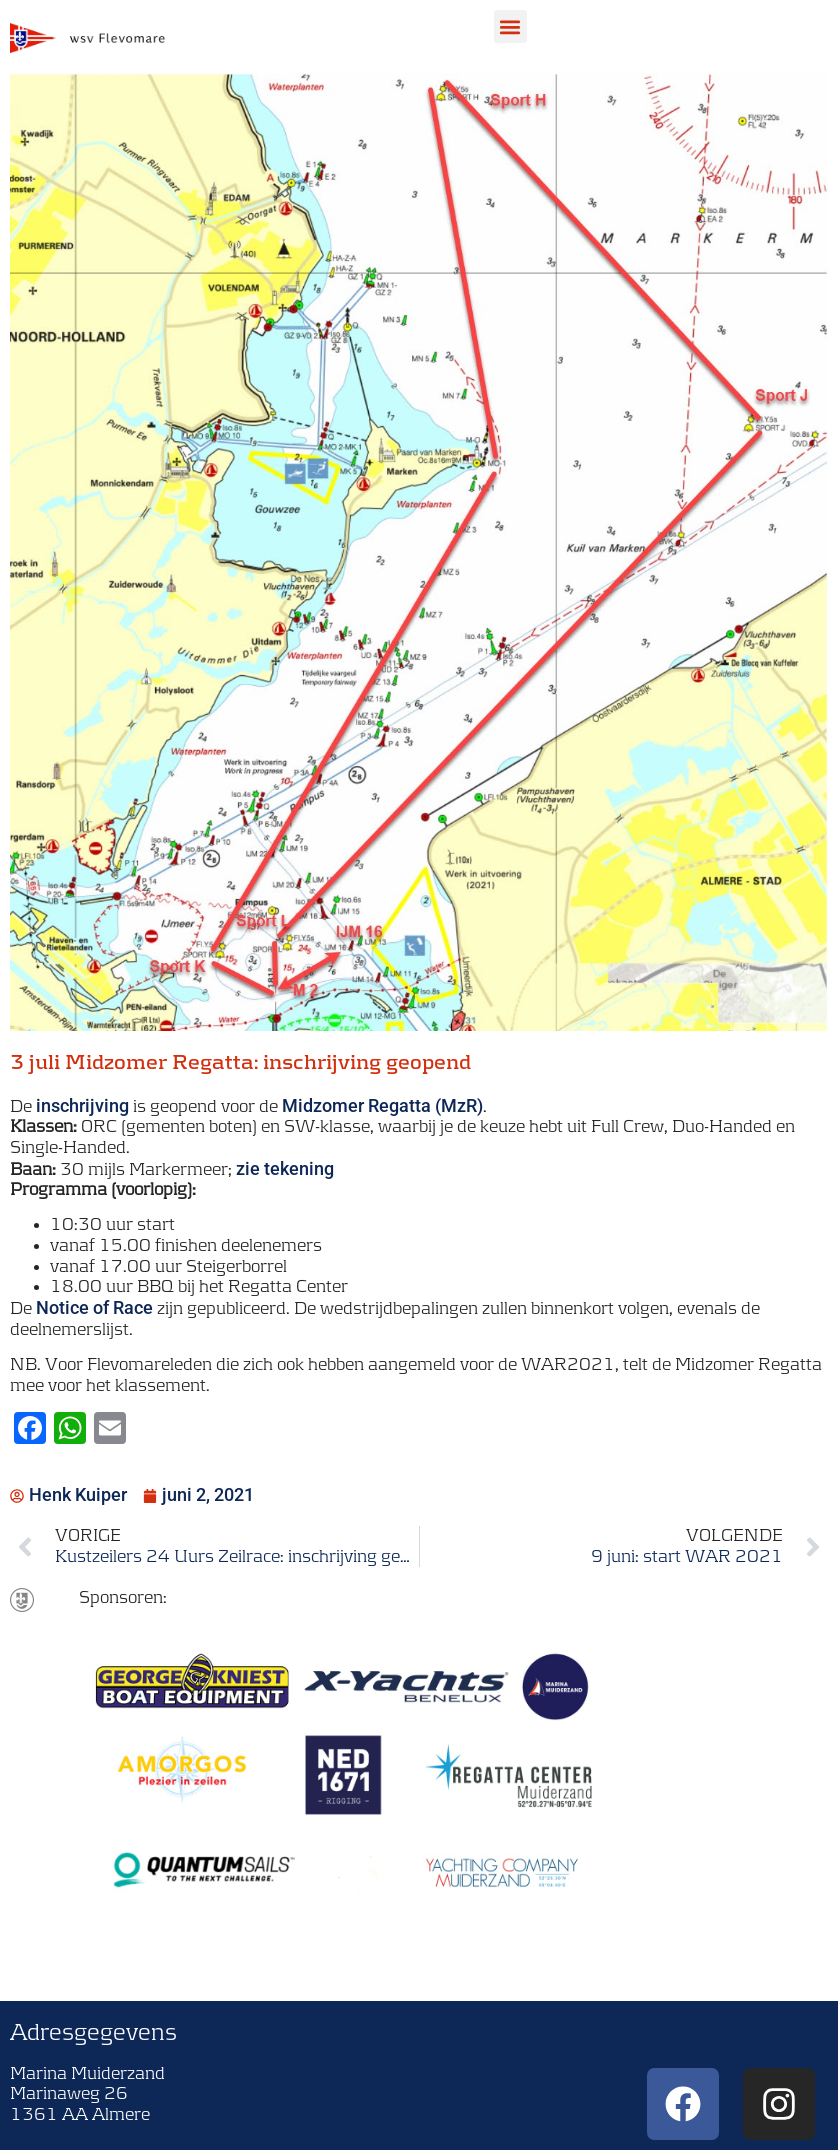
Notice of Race (94, 1307)
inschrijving (82, 1105)
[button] (510, 26)
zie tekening (285, 1168)
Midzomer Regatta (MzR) (382, 1105)
